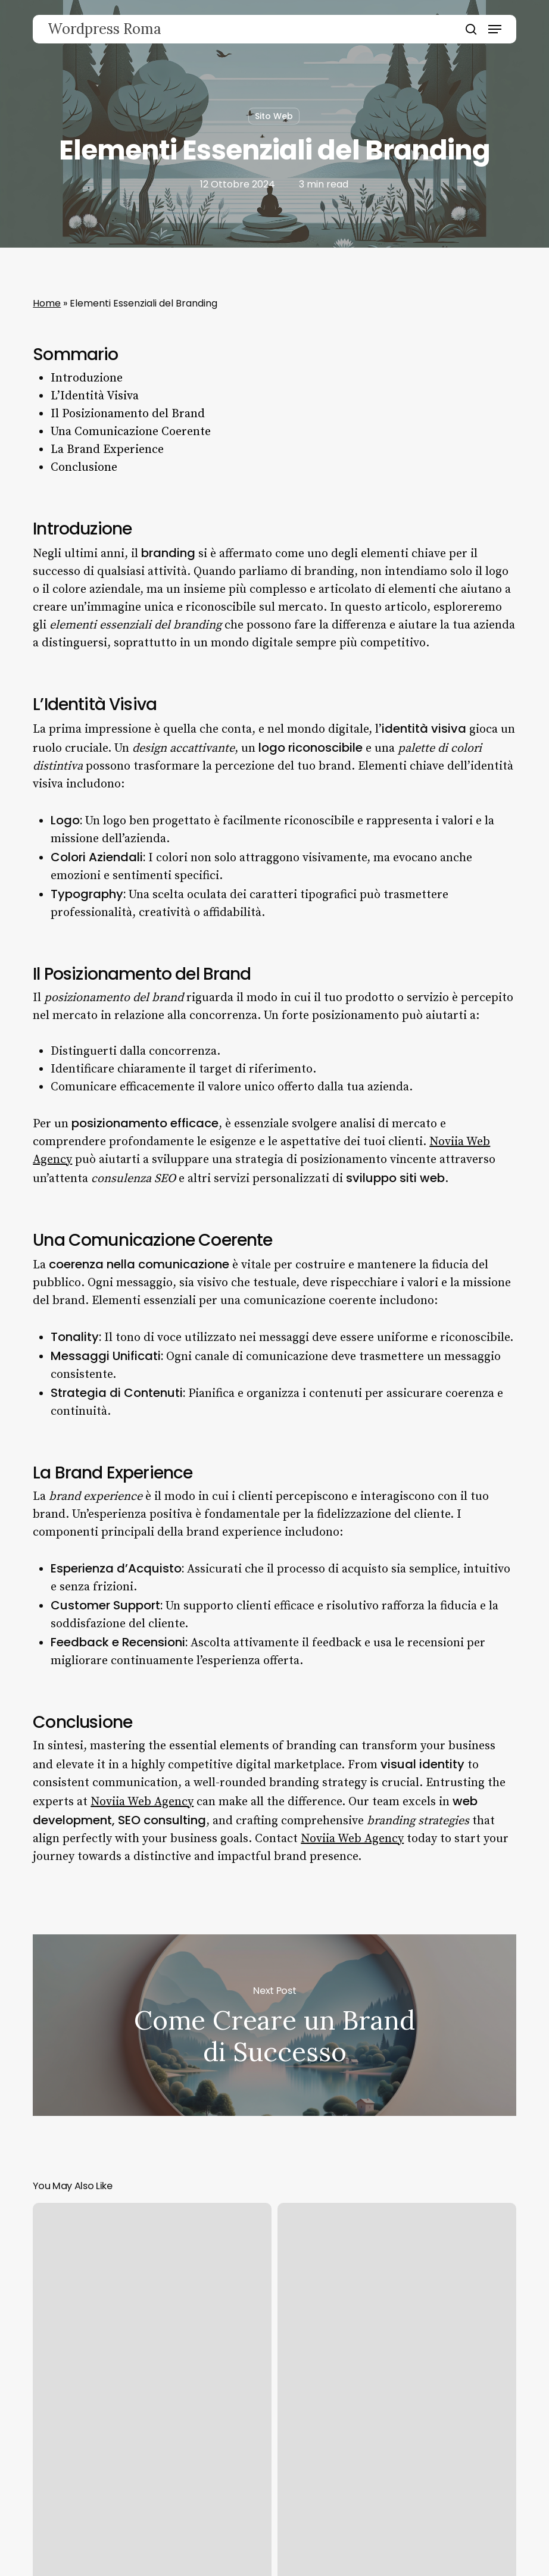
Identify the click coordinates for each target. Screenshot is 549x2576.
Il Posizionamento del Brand (128, 414)
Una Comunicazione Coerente (131, 431)
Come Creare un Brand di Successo (274, 2025)
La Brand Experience (107, 449)
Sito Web (274, 116)
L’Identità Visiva (95, 396)
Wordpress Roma (104, 29)
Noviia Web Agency (142, 1802)
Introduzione (87, 378)
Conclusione (84, 467)
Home (47, 303)
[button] (494, 29)
